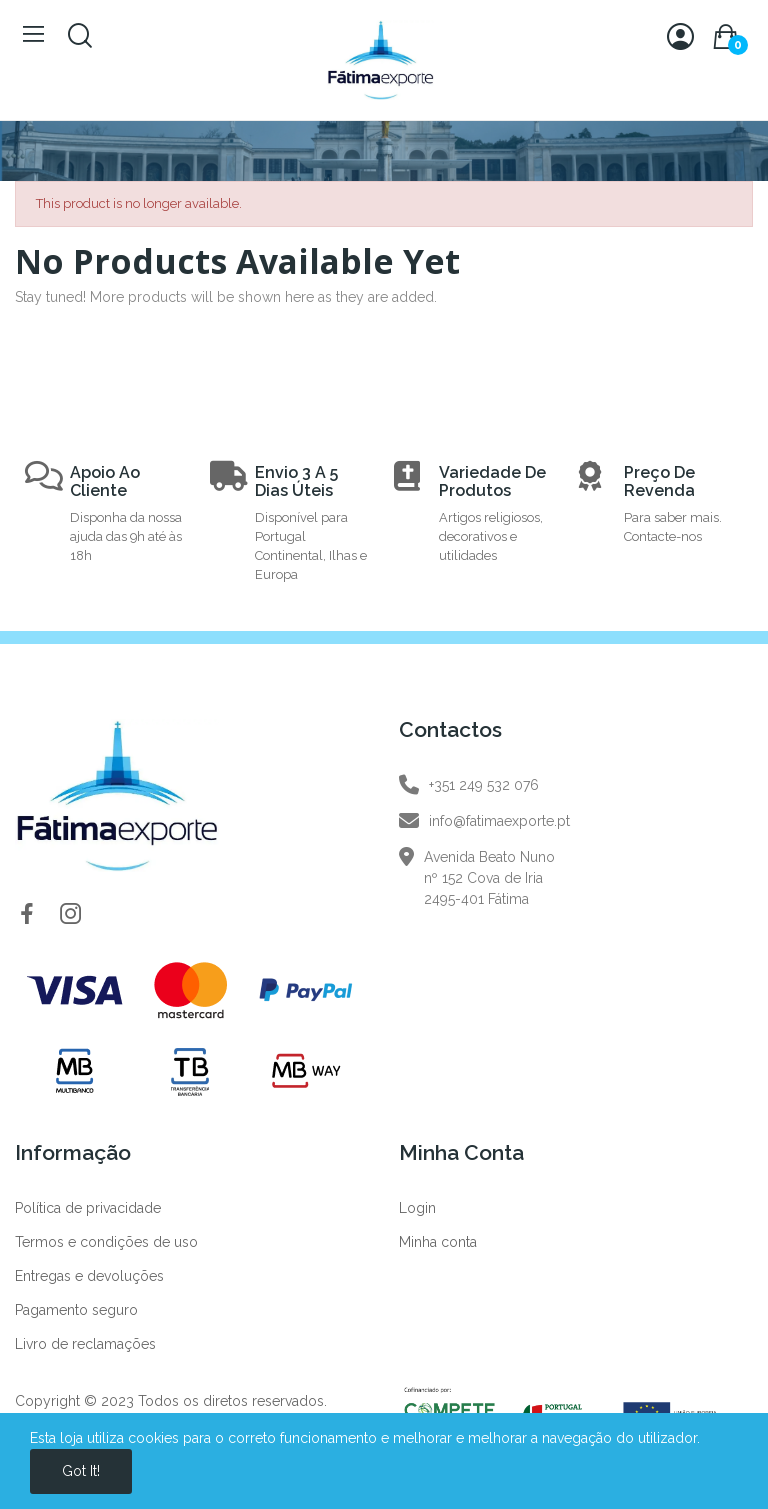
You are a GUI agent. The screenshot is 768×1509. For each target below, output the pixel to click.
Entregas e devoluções (89, 1276)
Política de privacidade (88, 1208)
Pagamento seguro (76, 1310)
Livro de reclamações (85, 1344)
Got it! (81, 1471)
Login (417, 1208)
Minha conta (438, 1242)
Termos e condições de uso (106, 1242)
